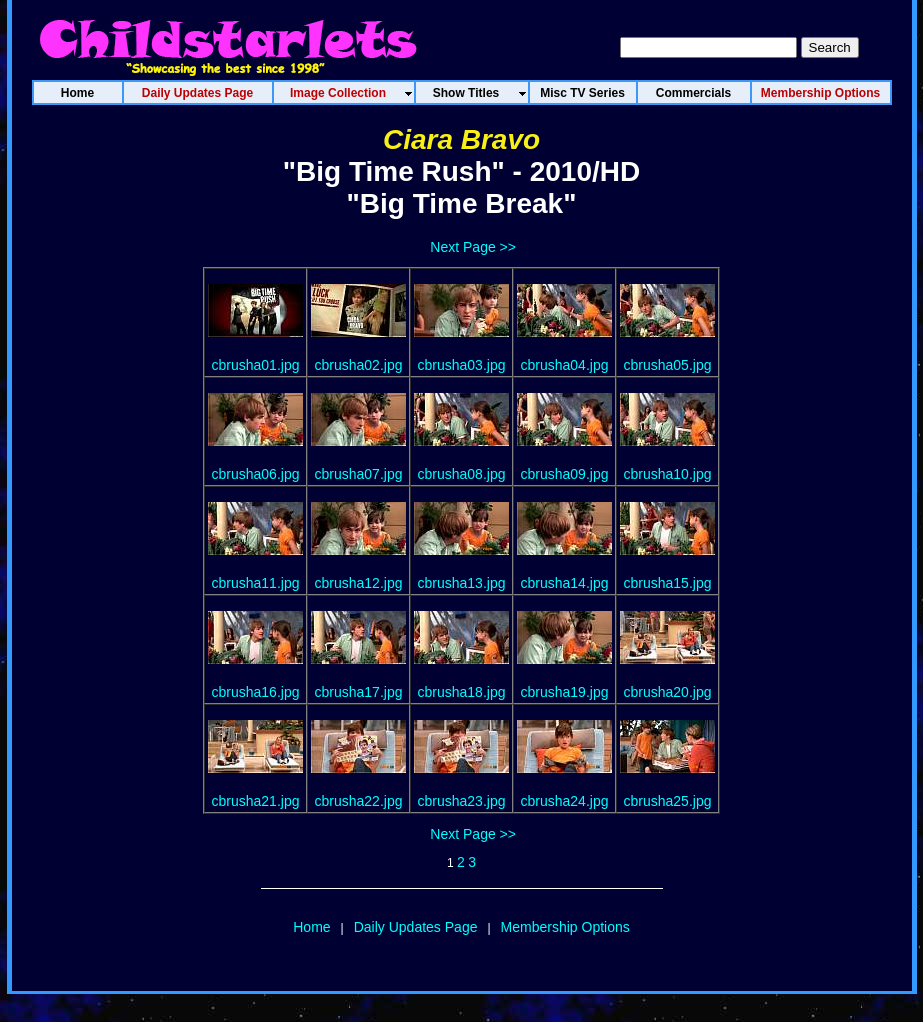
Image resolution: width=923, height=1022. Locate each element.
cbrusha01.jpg (256, 365)
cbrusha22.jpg (359, 801)
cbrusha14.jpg (565, 583)
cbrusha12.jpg (359, 583)
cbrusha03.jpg (462, 365)
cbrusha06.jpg (256, 474)
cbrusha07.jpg (359, 474)
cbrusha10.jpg (668, 474)
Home (311, 927)
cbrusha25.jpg (668, 801)
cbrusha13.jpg (462, 583)
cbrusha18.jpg (462, 692)
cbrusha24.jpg (565, 801)
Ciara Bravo (461, 139)
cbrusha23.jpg (462, 801)
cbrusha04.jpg (565, 365)
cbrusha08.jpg (462, 474)
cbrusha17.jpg (359, 692)
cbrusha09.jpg (565, 474)
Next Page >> (473, 247)
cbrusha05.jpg (668, 365)
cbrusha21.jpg (256, 801)
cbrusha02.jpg (359, 365)
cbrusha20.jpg (668, 692)
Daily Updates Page (416, 927)
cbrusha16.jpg (256, 692)
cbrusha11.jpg (256, 583)
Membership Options (565, 927)
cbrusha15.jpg (668, 583)
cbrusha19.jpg (565, 692)
